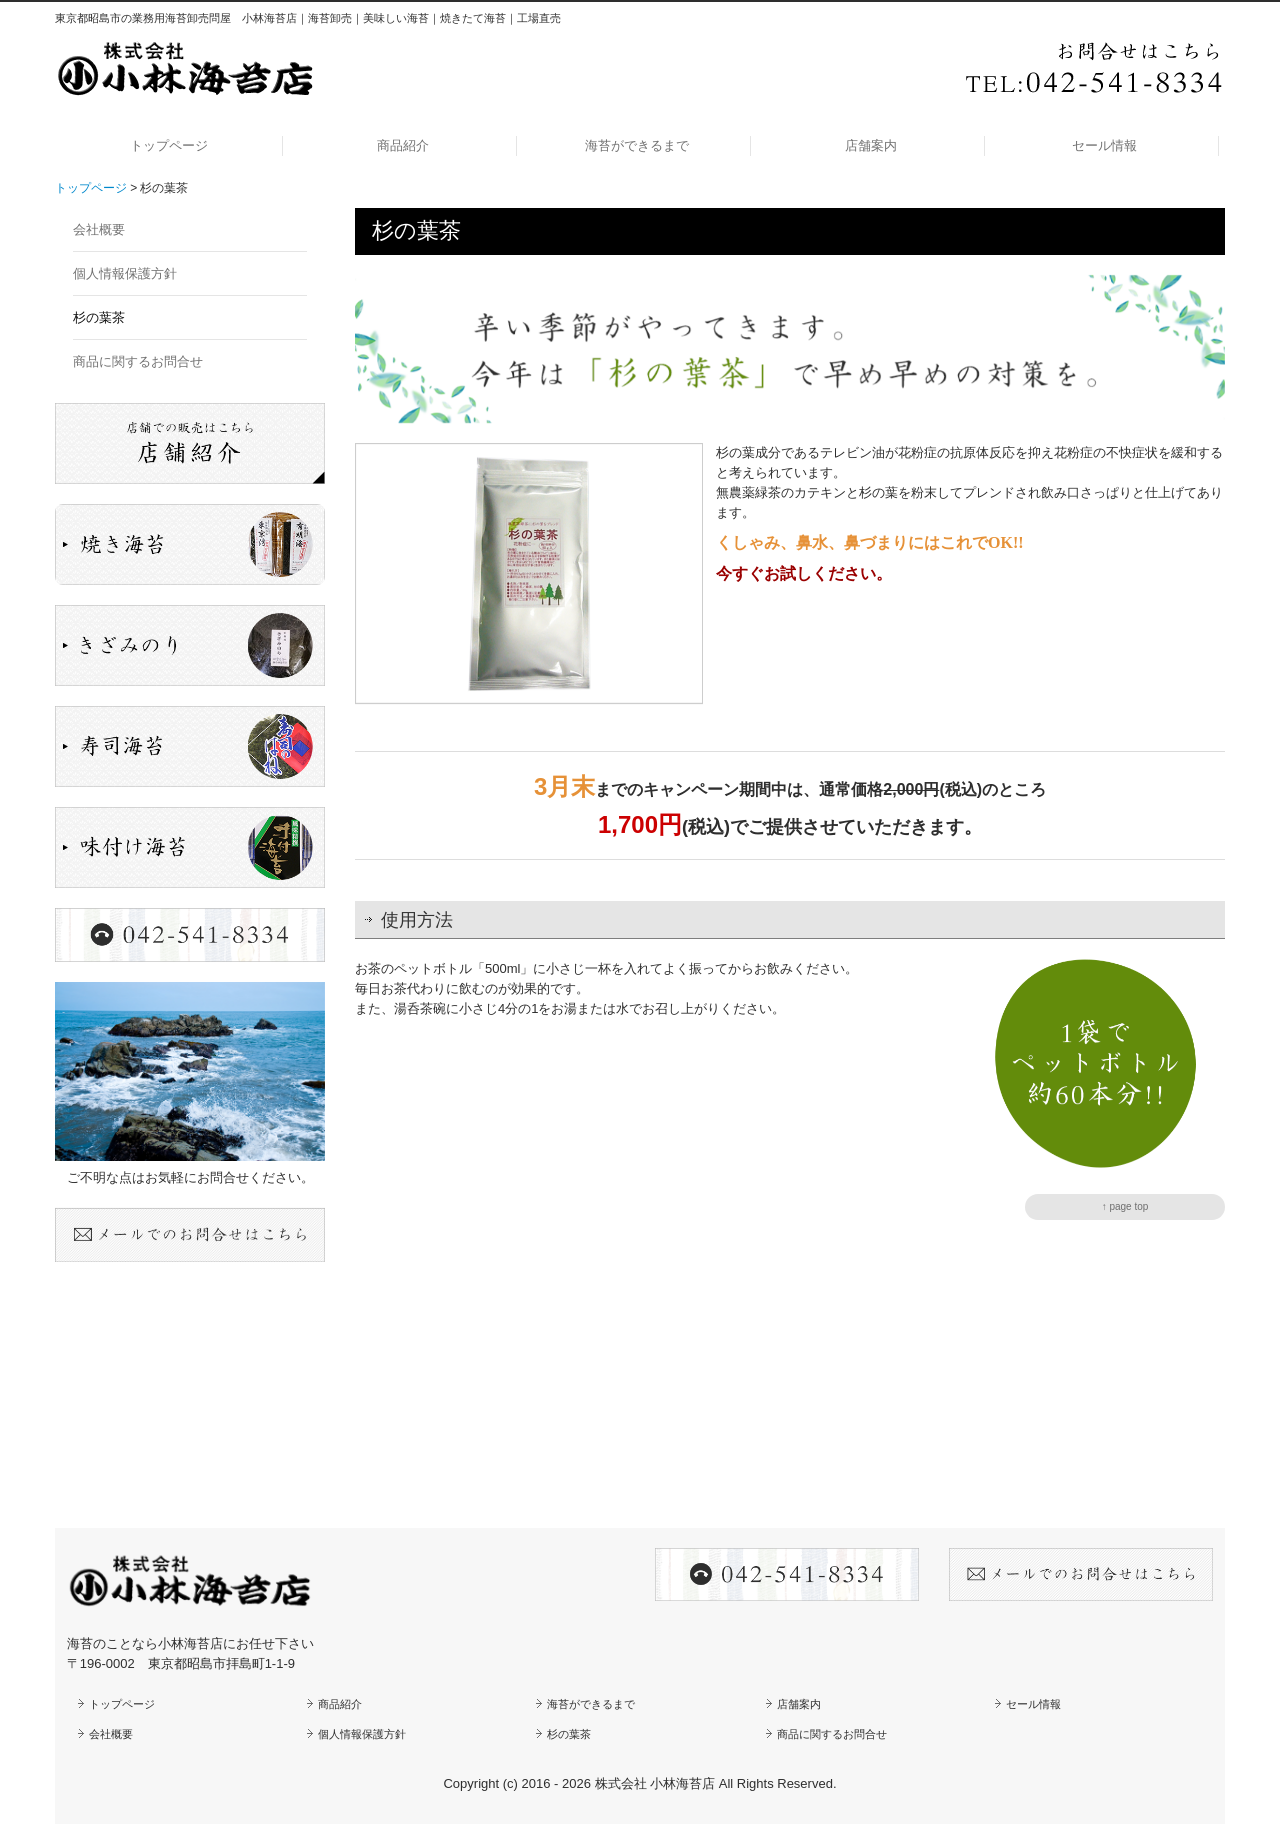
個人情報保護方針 (125, 273)
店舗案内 (871, 145)
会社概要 (99, 229)
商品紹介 (403, 145)
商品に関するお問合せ (138, 361)
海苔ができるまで (637, 145)
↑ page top (1125, 1206)
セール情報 (1104, 145)
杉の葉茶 (99, 317)
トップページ (169, 145)
